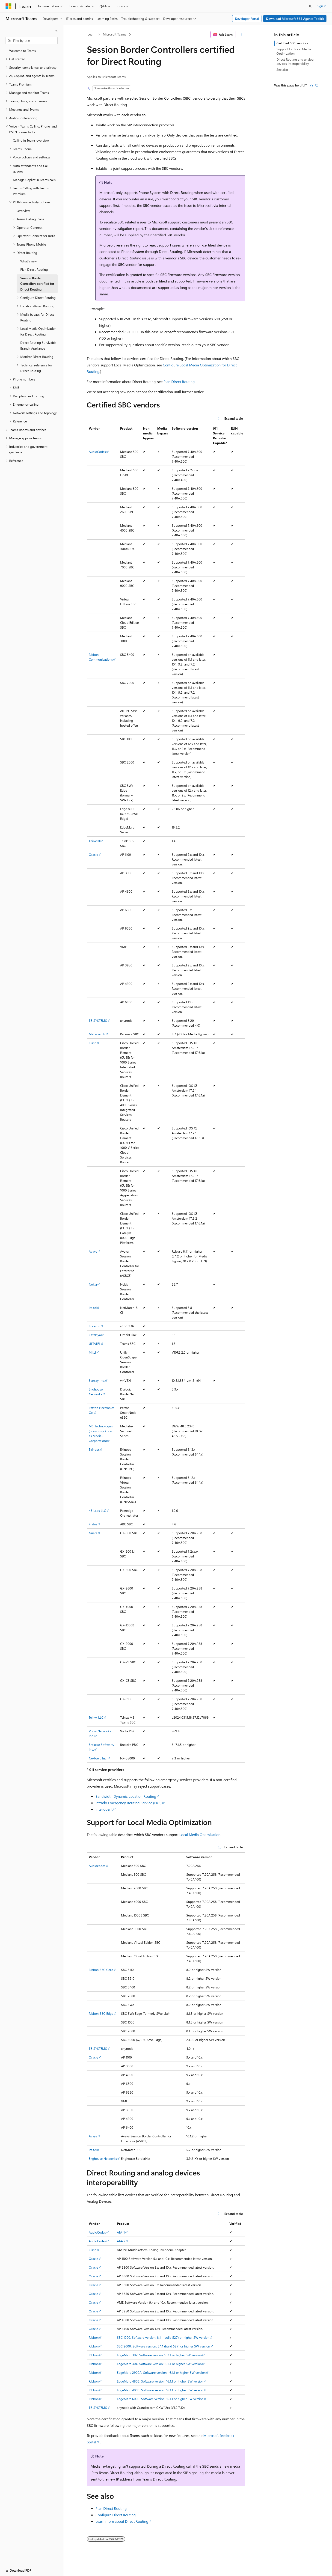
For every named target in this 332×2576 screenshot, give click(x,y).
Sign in (321, 6)
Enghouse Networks (96, 1391)
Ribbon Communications (101, 657)
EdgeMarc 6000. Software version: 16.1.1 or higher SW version (160, 2399)
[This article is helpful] (311, 85)
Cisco (92, 1043)
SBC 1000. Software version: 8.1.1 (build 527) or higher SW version (163, 2337)
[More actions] (241, 34)
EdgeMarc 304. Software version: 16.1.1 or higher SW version (159, 2364)
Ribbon (94, 2337)
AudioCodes (97, 451)
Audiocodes (97, 1865)
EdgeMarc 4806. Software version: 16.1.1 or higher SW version (160, 2381)
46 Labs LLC (97, 1510)
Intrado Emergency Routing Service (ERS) (128, 1802)
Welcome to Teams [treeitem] (22, 50)
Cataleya (95, 1335)
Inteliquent (104, 1809)
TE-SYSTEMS (98, 1020)
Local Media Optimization (199, 1834)
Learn (91, 34)
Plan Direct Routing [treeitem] (34, 269)
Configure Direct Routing (115, 2514)
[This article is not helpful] (317, 85)
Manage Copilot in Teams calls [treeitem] (34, 180)
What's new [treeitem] (28, 261)
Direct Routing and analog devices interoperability (295, 61)
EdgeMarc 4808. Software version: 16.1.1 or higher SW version (160, 2390)
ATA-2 (121, 2241)
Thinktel (94, 841)
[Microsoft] (9, 6)
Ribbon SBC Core (101, 1969)
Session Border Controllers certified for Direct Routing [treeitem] (37, 283)
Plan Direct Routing (179, 381)
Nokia (93, 1284)
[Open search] (310, 6)
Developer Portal (247, 18)
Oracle (93, 854)
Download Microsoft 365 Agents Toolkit (295, 18)
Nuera (93, 1533)
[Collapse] (56, 31)
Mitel (92, 1352)
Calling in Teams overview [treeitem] (31, 140)
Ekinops (94, 1449)
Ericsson (94, 1326)
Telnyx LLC (96, 1717)
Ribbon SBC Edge (101, 2013)
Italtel (93, 1307)
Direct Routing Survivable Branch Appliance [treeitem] (38, 345)
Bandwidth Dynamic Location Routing (125, 1796)
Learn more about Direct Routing (121, 2521)
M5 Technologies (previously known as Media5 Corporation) (101, 1433)
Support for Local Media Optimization (293, 51)
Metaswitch (97, 1034)
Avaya (93, 1251)
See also (282, 69)
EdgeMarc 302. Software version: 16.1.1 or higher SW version (159, 2355)
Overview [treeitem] (23, 210)
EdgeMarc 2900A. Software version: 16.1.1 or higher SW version (161, 2372)
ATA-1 (121, 2232)
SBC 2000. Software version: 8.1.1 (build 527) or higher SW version (163, 2346)
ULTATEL (95, 1343)
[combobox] (32, 40)
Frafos (93, 1524)
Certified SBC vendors (292, 43)
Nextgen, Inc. (98, 1758)
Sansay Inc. (97, 1380)
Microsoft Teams (114, 34)
